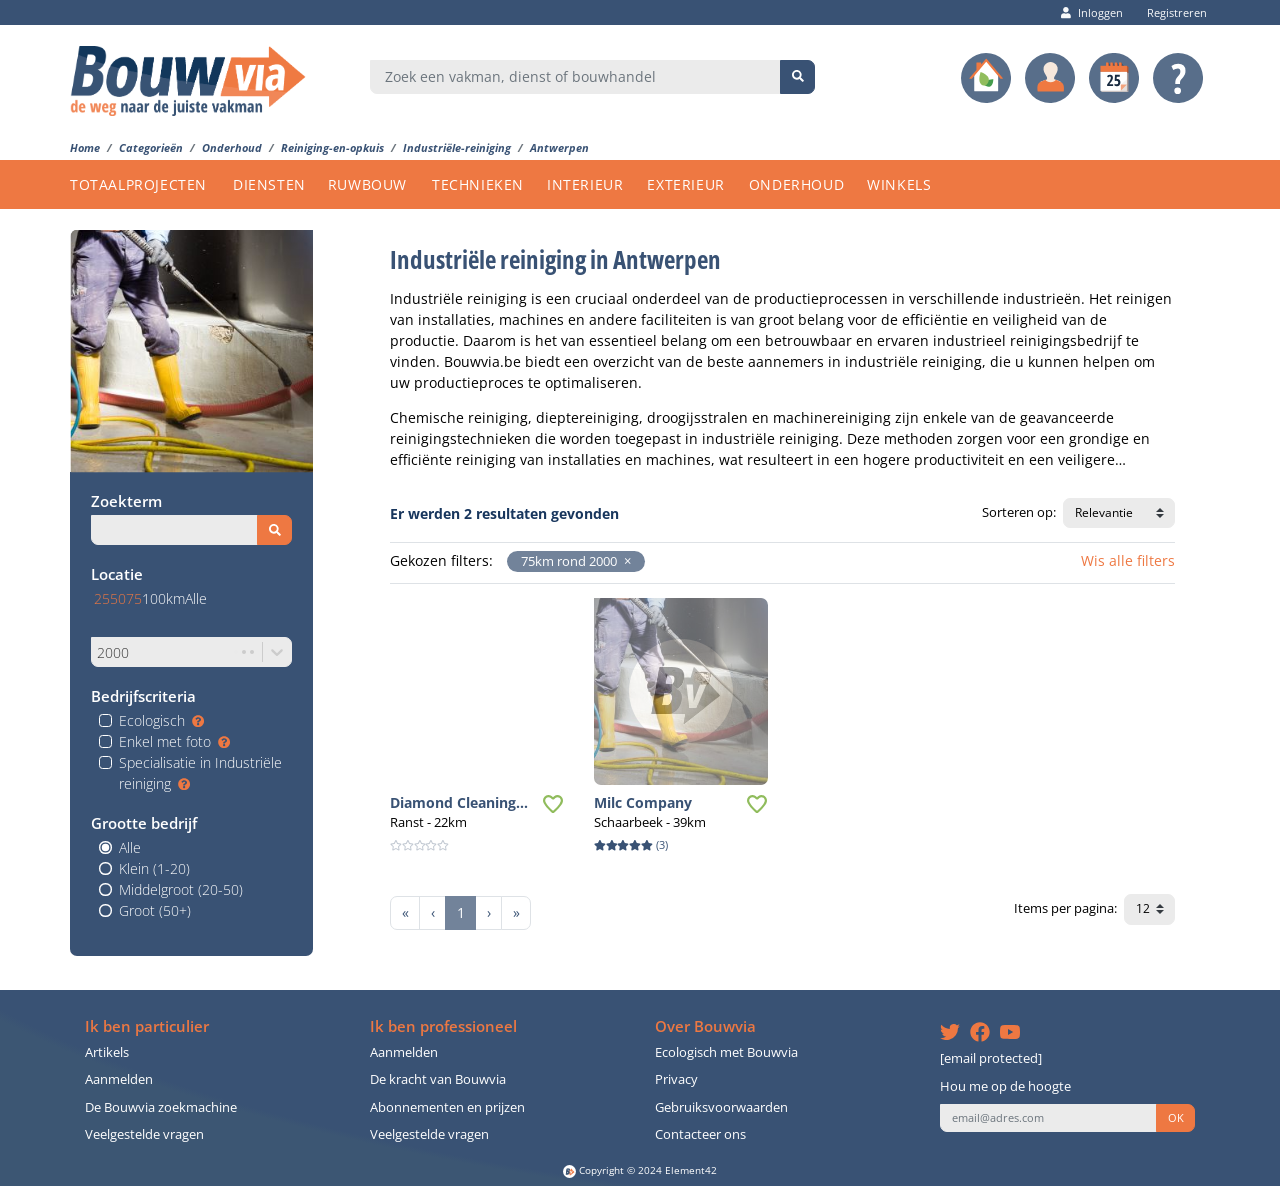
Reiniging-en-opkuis (332, 147)
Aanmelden (119, 1079)
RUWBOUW (367, 184)
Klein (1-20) (154, 868)
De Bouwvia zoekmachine (161, 1107)
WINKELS (899, 184)
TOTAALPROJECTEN (138, 184)
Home (85, 147)
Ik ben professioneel (443, 1026)
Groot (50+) (155, 910)
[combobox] (575, 77)
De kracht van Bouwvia (438, 1079)
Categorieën (151, 147)
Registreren (1172, 12)
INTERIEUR (585, 184)
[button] (624, 561)
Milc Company (643, 802)
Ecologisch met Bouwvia (726, 1052)
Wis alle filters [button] (1128, 560)
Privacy (676, 1079)
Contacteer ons (700, 1134)
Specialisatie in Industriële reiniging (200, 773)
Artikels (107, 1052)
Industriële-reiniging (457, 147)
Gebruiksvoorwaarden (721, 1107)
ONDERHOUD (796, 184)
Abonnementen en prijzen (447, 1107)
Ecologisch (161, 720)
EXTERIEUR (685, 184)
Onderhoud (232, 147)
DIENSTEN (269, 184)
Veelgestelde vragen (144, 1134)
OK (1176, 1118)
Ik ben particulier (147, 1026)
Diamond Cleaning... (459, 802)
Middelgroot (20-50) (181, 889)
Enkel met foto (174, 741)
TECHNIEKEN (478, 184)
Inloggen (1092, 12)
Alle (130, 847)
